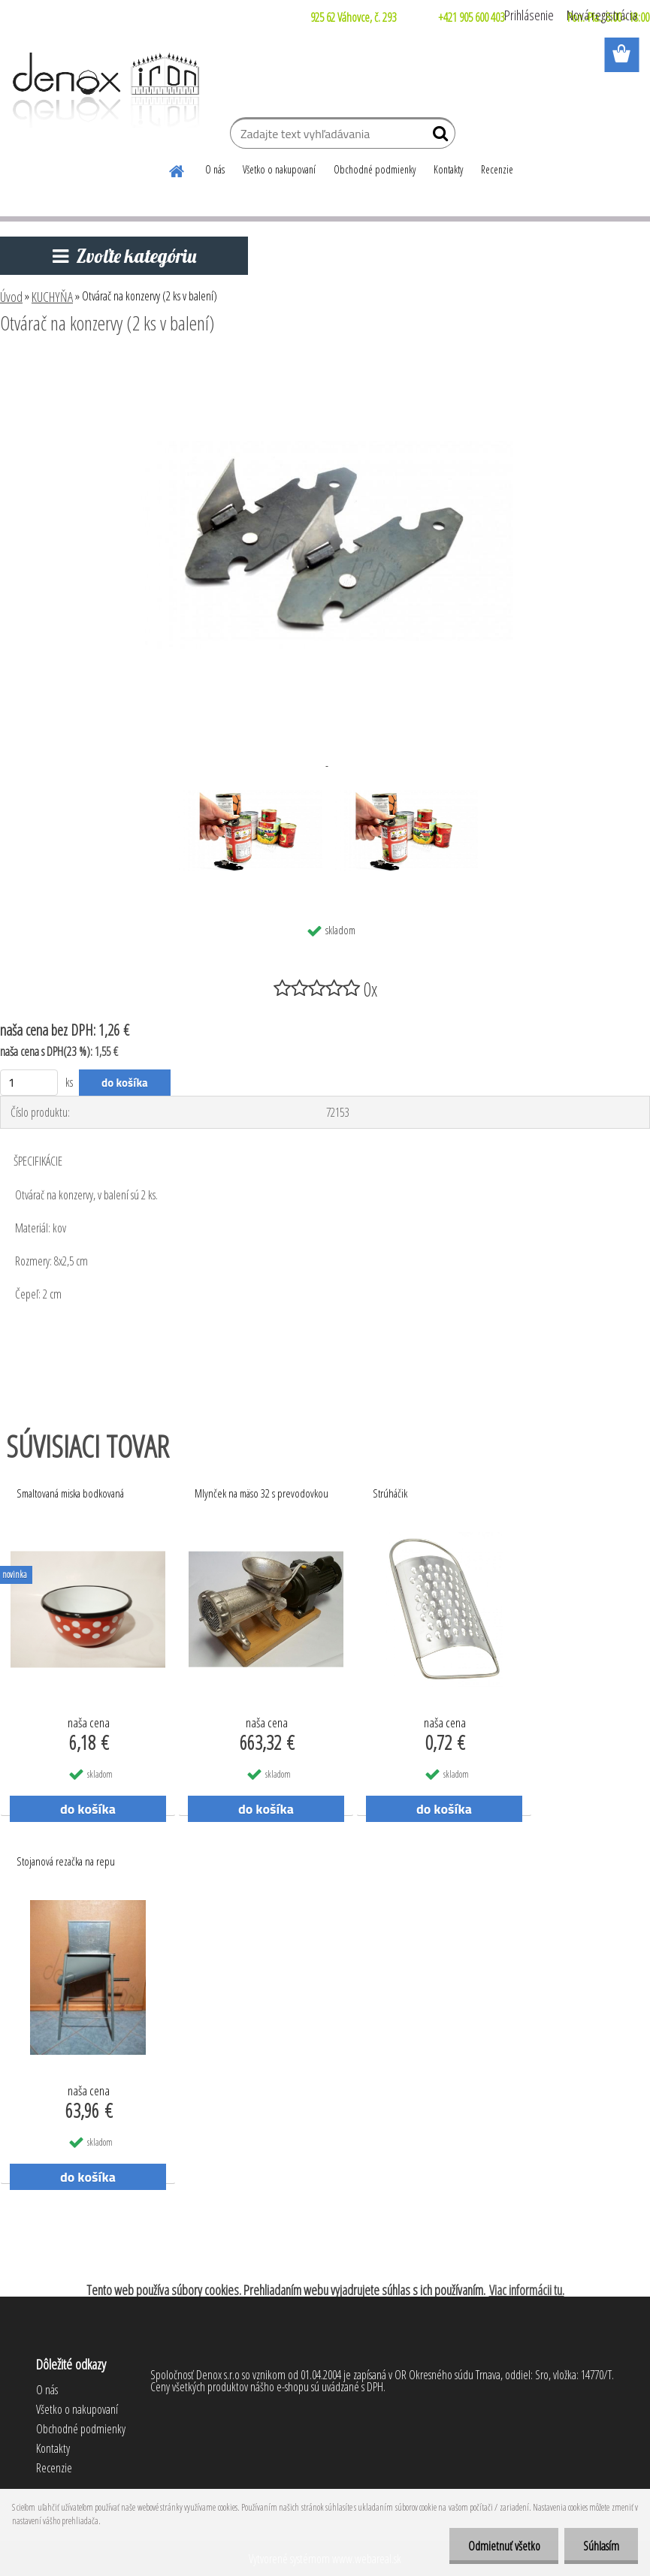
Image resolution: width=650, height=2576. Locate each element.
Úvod (11, 297)
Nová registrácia (602, 15)
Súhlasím (601, 2546)
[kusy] (29, 1082)
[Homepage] (177, 169)
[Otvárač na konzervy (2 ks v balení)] (325, 364)
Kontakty (448, 169)
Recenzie (497, 169)
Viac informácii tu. (526, 2290)
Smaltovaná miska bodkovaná (70, 1493)
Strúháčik (390, 1493)
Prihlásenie (529, 15)
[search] (438, 136)
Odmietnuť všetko (503, 2546)
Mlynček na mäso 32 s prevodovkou (261, 1493)
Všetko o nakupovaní (279, 169)
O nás (215, 169)
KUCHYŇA (52, 297)
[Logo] (103, 90)
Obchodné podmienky (375, 169)
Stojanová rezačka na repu (66, 1861)
